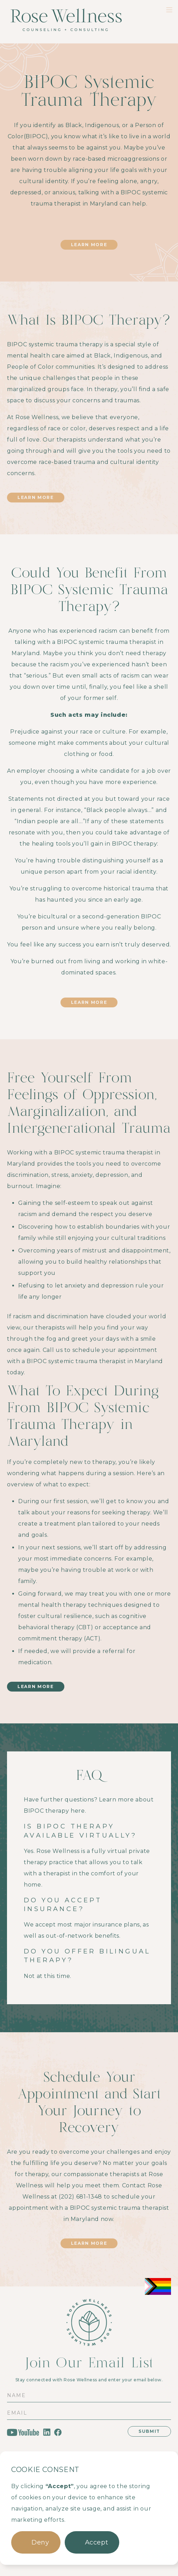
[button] (35, 2542)
